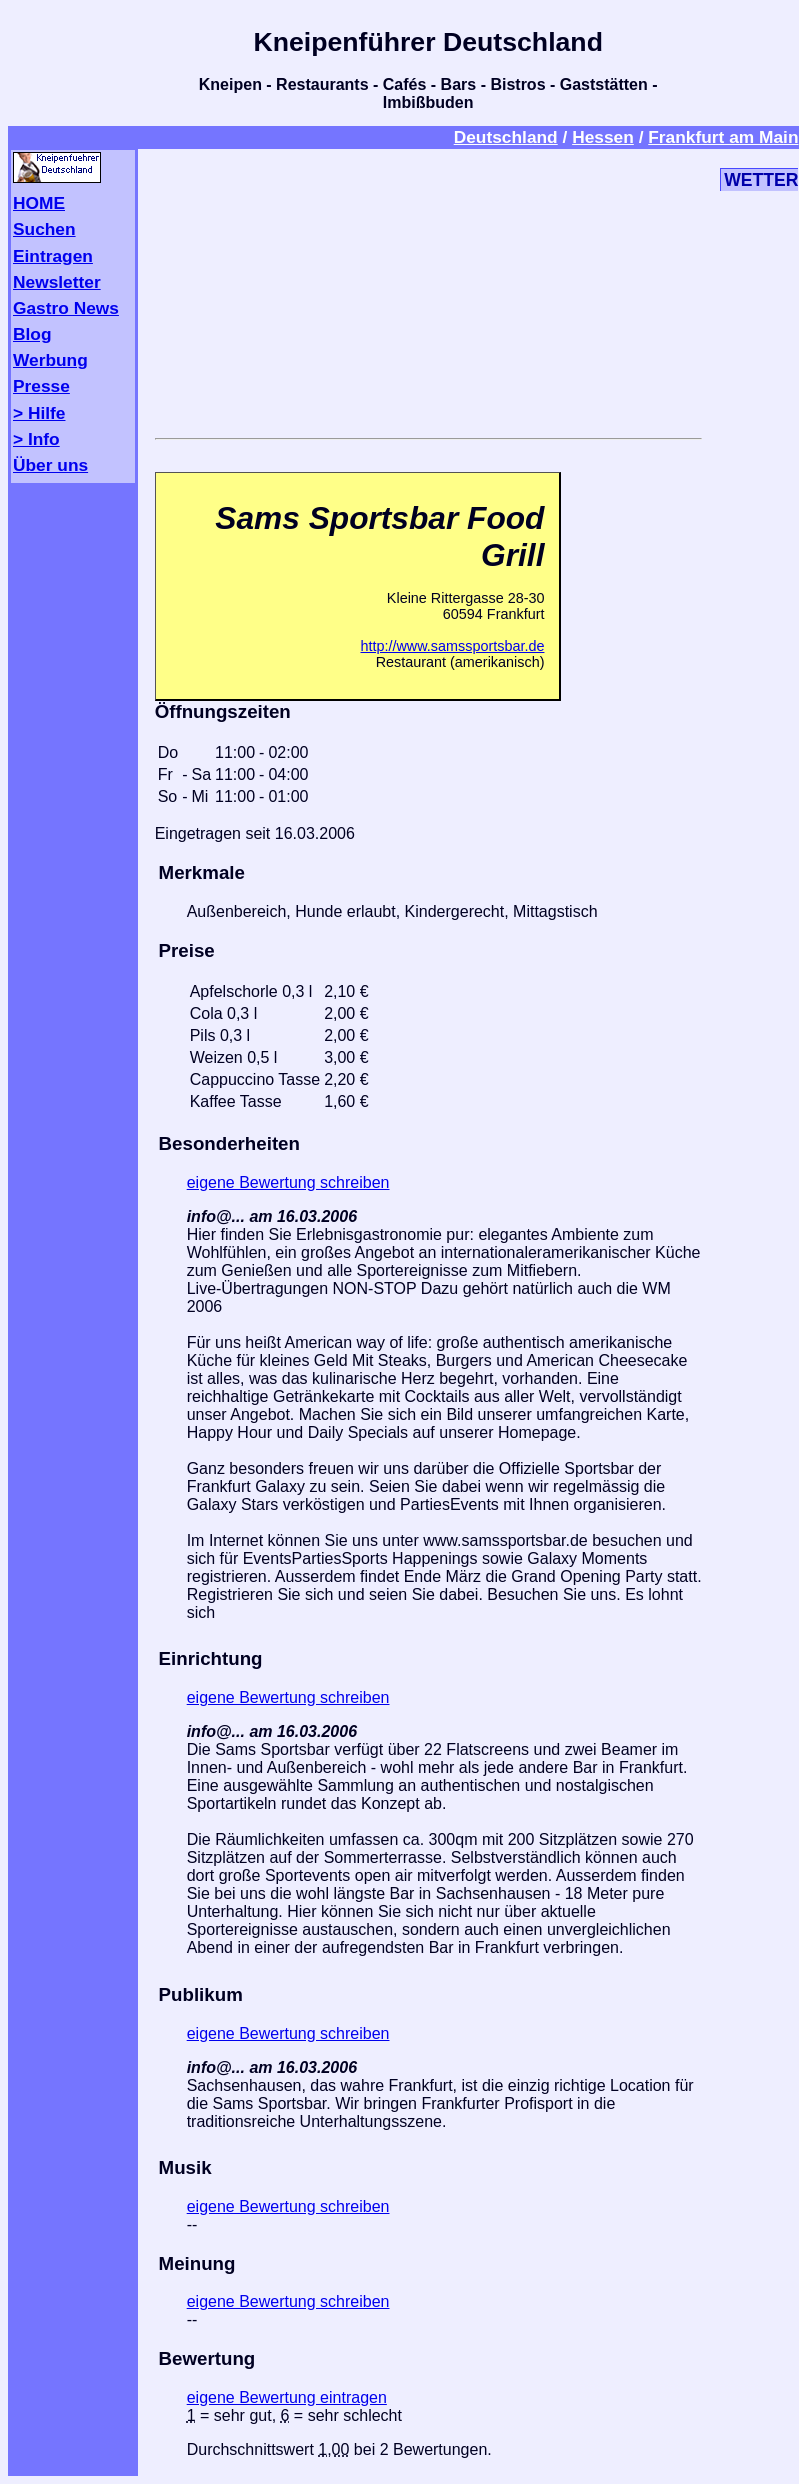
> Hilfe (39, 413)
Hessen (603, 137)
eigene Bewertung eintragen (287, 2397)
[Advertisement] (428, 290)
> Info (36, 439)
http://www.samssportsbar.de (452, 646)
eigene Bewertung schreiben (288, 1182)
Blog (32, 334)
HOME (39, 203)
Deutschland (506, 137)
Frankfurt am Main (723, 137)
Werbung (50, 360)
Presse (41, 386)
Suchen (44, 229)
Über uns (50, 465)
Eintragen (53, 256)
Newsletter (57, 282)
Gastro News (66, 308)
